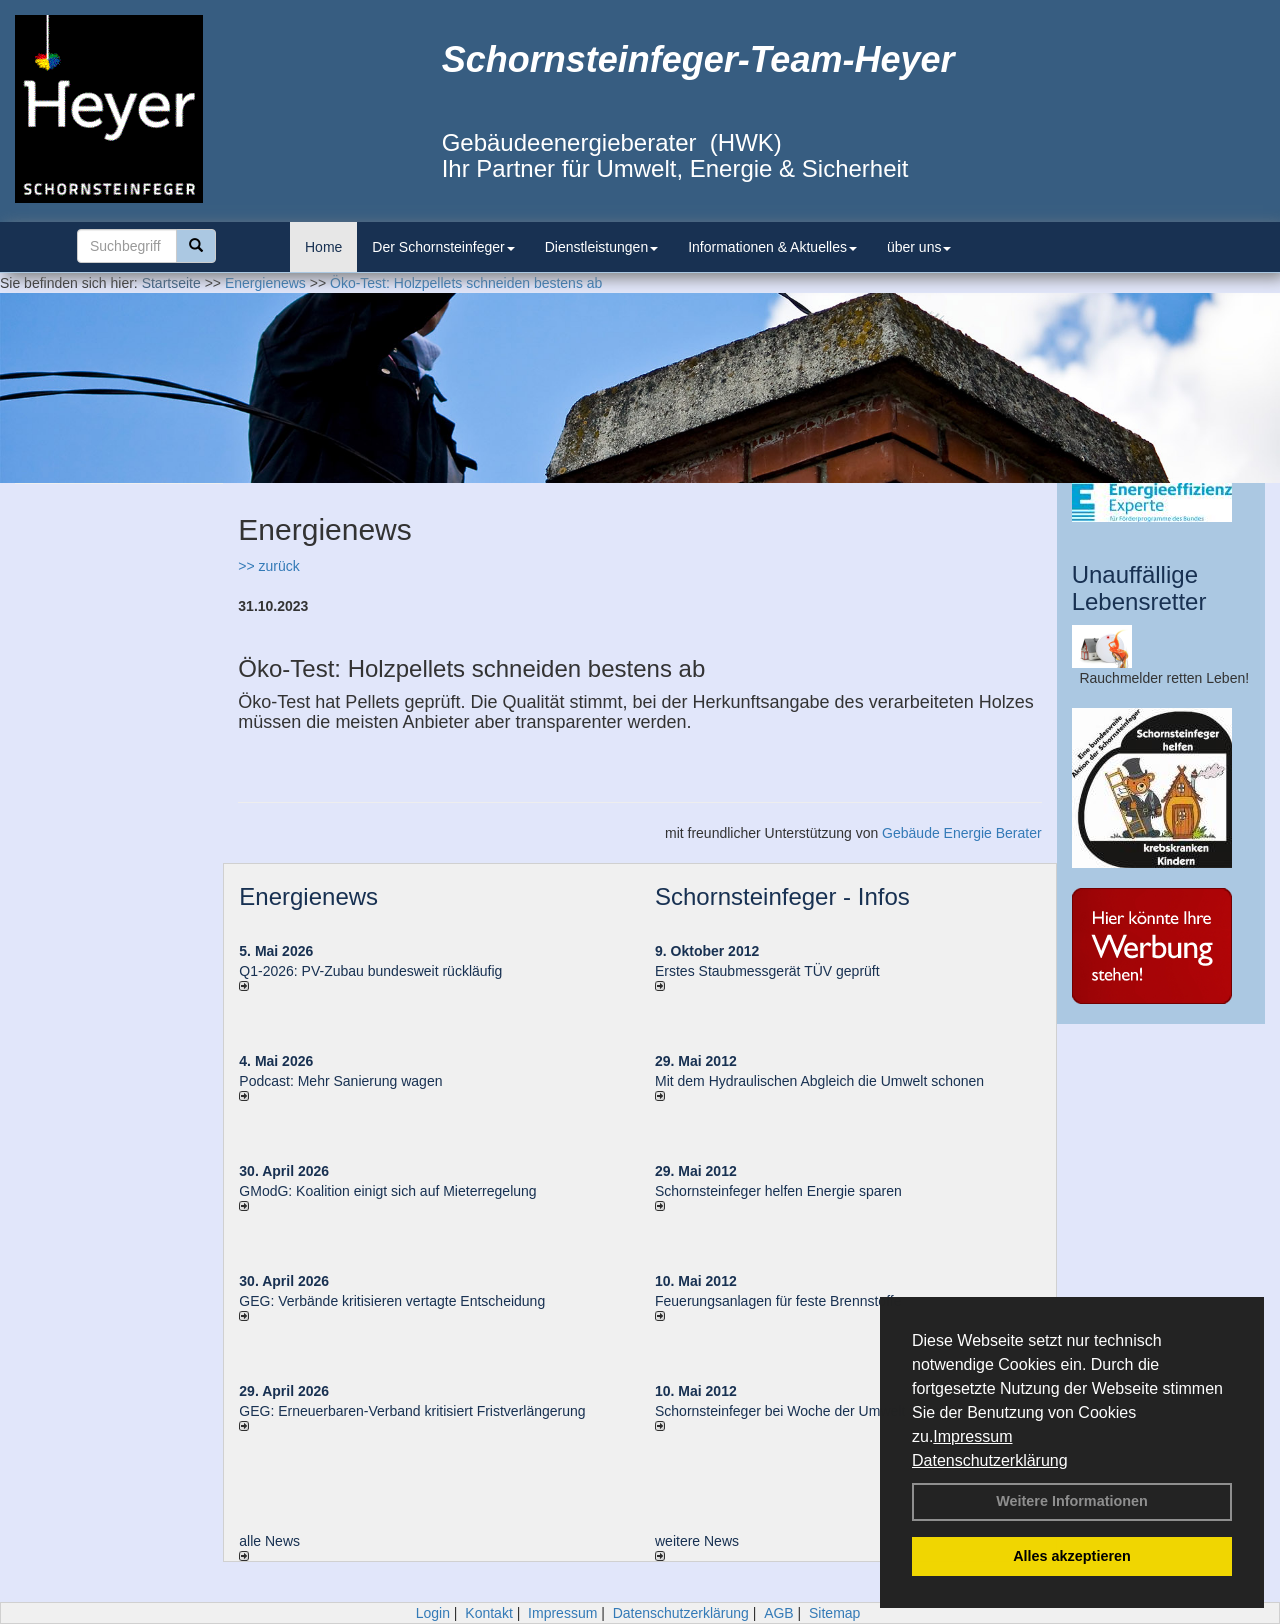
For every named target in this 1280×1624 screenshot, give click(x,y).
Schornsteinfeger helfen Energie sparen (778, 1191)
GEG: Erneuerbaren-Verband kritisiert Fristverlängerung (414, 1411)
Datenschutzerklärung (990, 1460)
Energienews (308, 896)
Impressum (972, 1436)
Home (323, 247)
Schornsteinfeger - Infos (782, 896)
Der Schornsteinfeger (443, 247)
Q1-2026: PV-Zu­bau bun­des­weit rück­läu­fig (370, 971)
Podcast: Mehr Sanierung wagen (340, 1081)
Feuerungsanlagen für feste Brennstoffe (778, 1301)
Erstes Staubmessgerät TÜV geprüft (767, 971)
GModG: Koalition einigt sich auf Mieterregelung (387, 1191)
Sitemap (834, 1613)
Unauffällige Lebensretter (1139, 587)
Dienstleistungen (602, 247)
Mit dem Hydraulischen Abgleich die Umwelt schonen (819, 1081)
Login (433, 1613)
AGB (779, 1613)
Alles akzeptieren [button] (1072, 1556)
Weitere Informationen (1072, 1501)
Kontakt (488, 1613)
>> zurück (268, 566)
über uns (919, 247)
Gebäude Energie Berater (962, 833)
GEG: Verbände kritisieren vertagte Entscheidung (392, 1301)
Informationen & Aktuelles (772, 247)
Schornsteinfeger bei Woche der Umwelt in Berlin (807, 1411)
